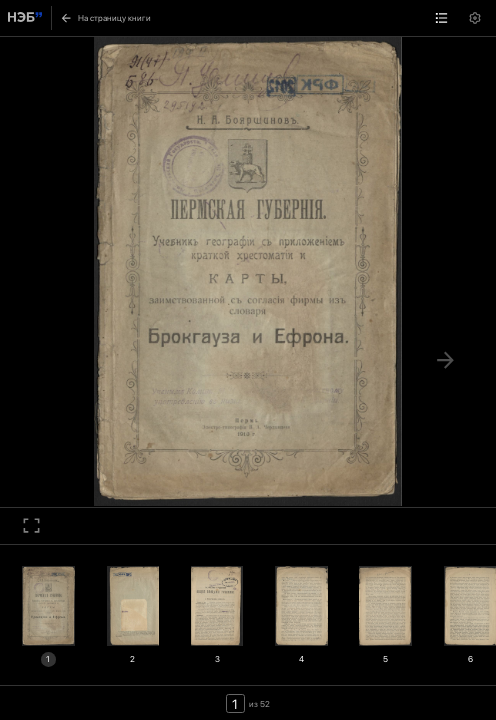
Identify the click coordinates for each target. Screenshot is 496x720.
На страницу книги (105, 18)
